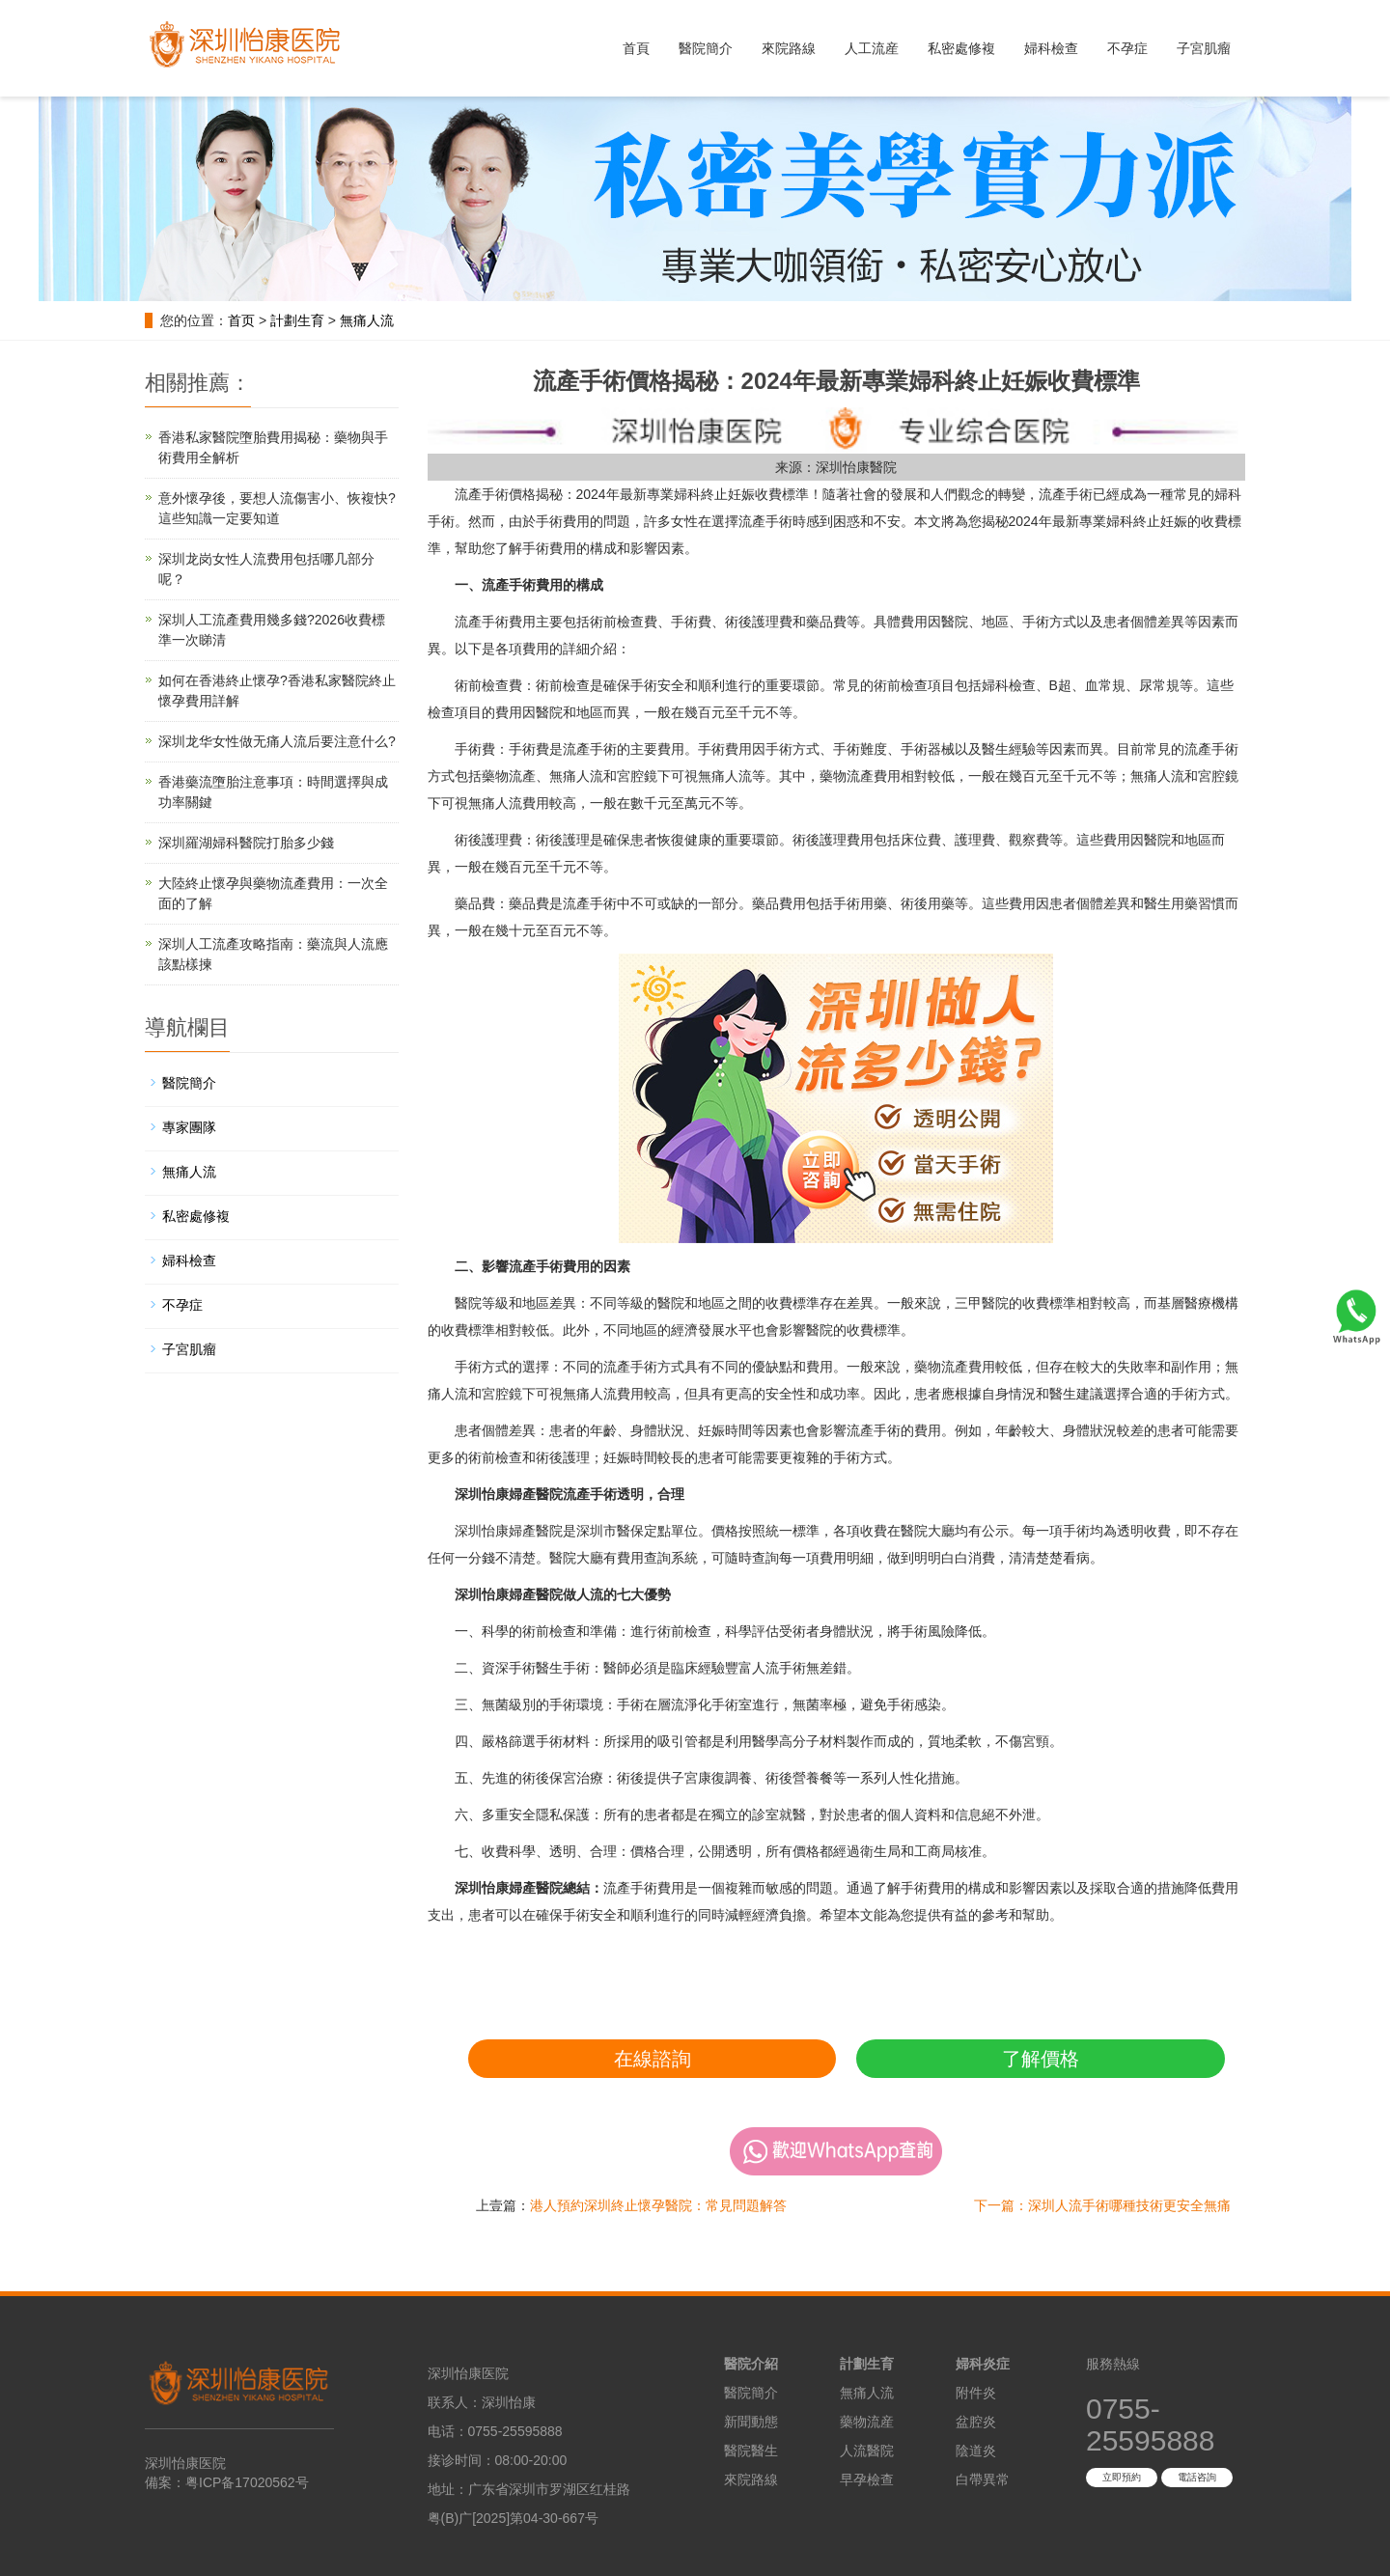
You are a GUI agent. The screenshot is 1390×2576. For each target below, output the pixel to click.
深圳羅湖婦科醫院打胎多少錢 (246, 842)
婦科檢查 (1051, 48)
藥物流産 (867, 2421)
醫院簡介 (706, 48)
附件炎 (976, 2392)
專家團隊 (189, 1127)
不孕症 (1127, 48)
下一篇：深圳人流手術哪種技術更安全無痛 (1102, 2205)
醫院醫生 (751, 2450)
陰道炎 (976, 2450)
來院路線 (789, 48)
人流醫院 (867, 2450)
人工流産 (872, 48)
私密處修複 (961, 48)
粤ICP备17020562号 (247, 2482)
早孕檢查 (867, 2479)
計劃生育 (297, 320)
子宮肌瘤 (1204, 48)
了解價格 (1040, 2058)
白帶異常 (983, 2479)
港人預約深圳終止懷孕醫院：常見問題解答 (658, 2205)
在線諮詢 (652, 2058)
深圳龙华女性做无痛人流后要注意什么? (277, 741)
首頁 (636, 48)
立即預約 (1121, 2477)
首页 (241, 320)
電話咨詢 (1197, 2477)
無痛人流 (367, 320)
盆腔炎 (976, 2421)
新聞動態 (751, 2421)
